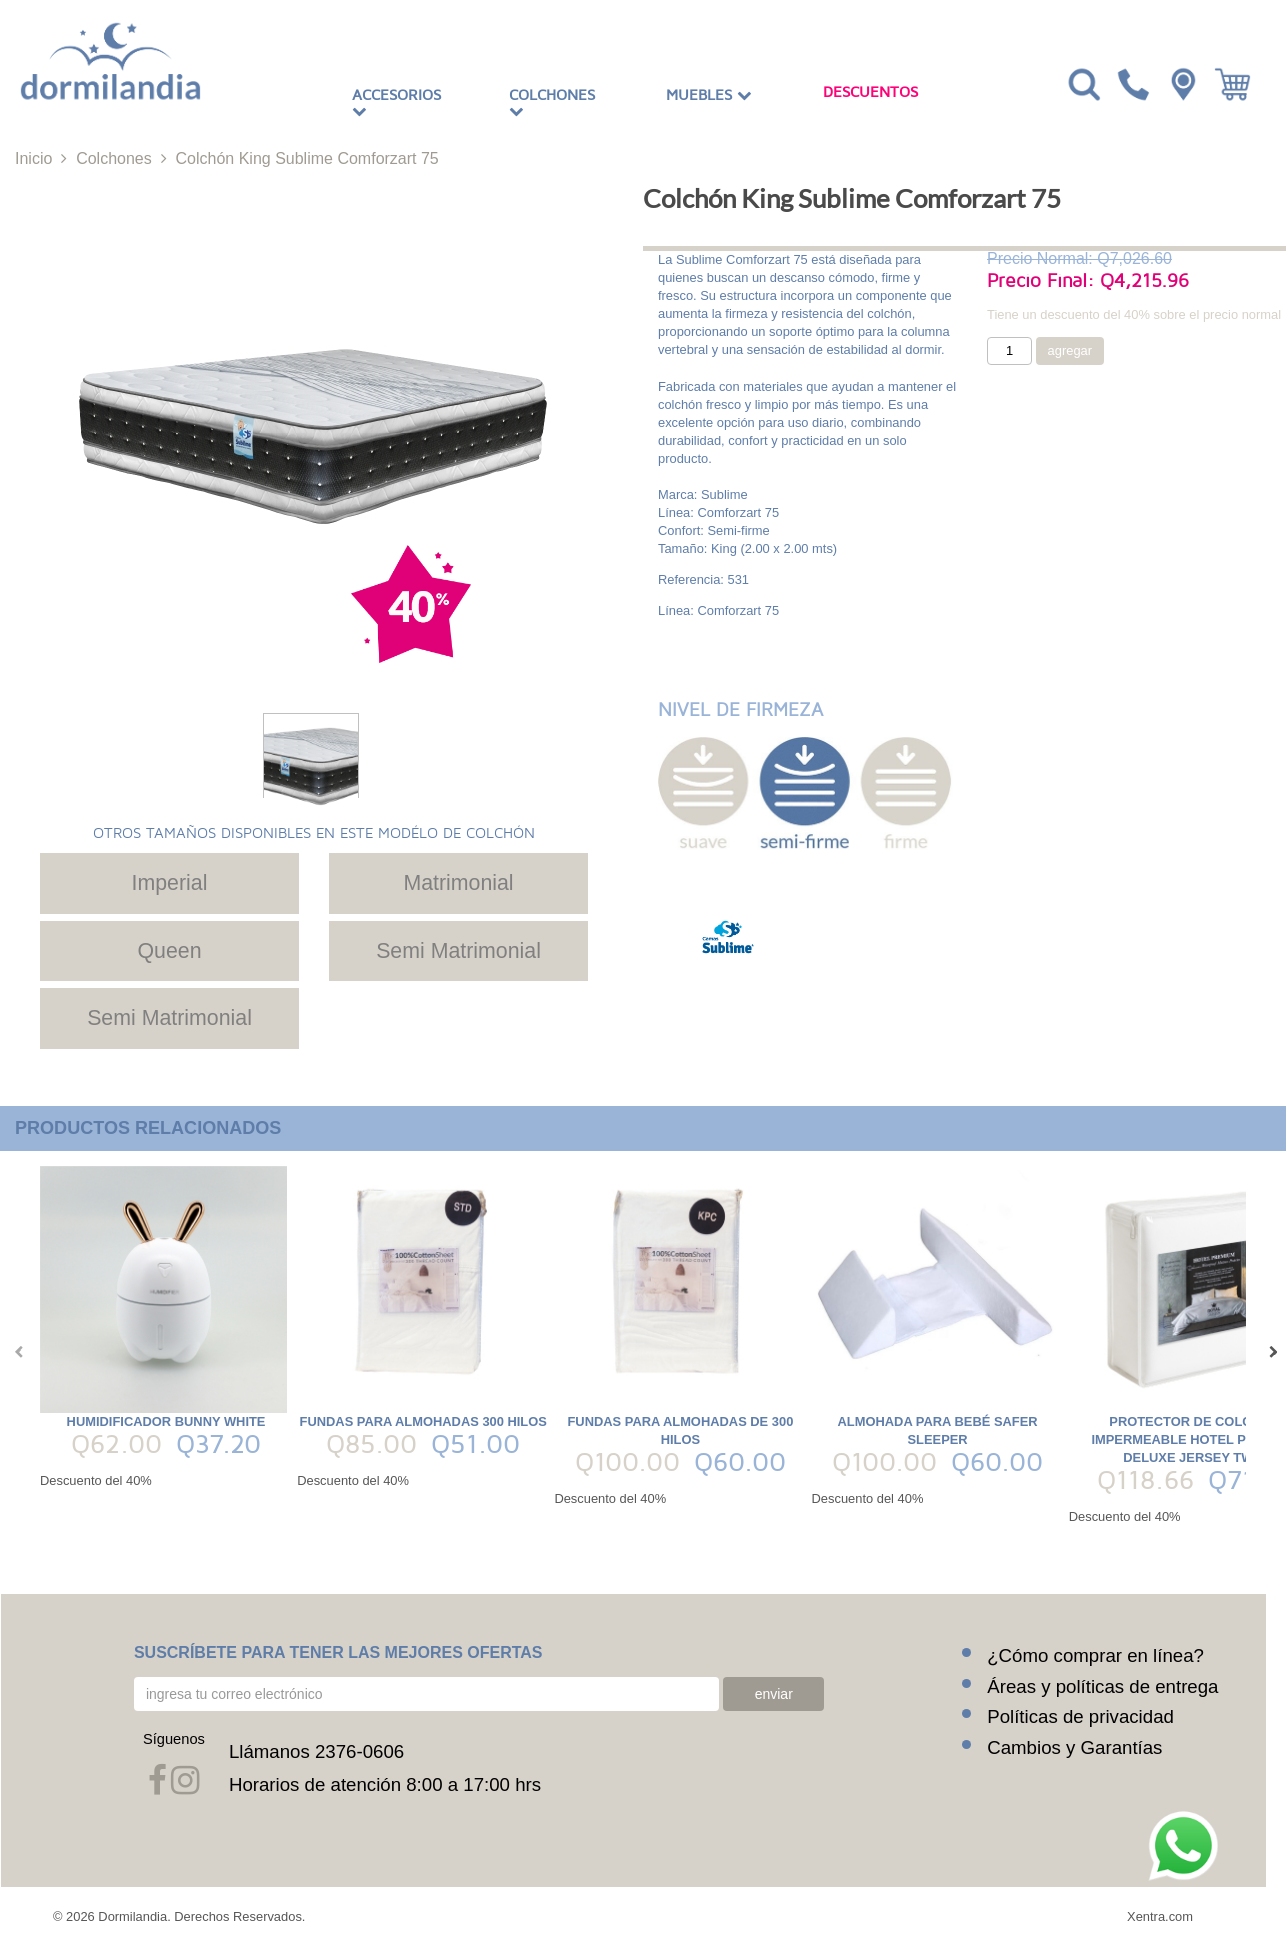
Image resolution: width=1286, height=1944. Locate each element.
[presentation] (15, 1352)
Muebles (709, 95)
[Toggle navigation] (1082, 83)
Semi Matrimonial (458, 951)
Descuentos (870, 92)
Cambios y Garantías (1074, 1746)
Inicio (33, 158)
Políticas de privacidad (1080, 1715)
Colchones (552, 103)
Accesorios (396, 103)
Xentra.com (1160, 1915)
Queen (169, 951)
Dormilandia (132, 1915)
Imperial (170, 883)
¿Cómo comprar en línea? (1095, 1654)
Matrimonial (458, 883)
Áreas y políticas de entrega (1102, 1684)
